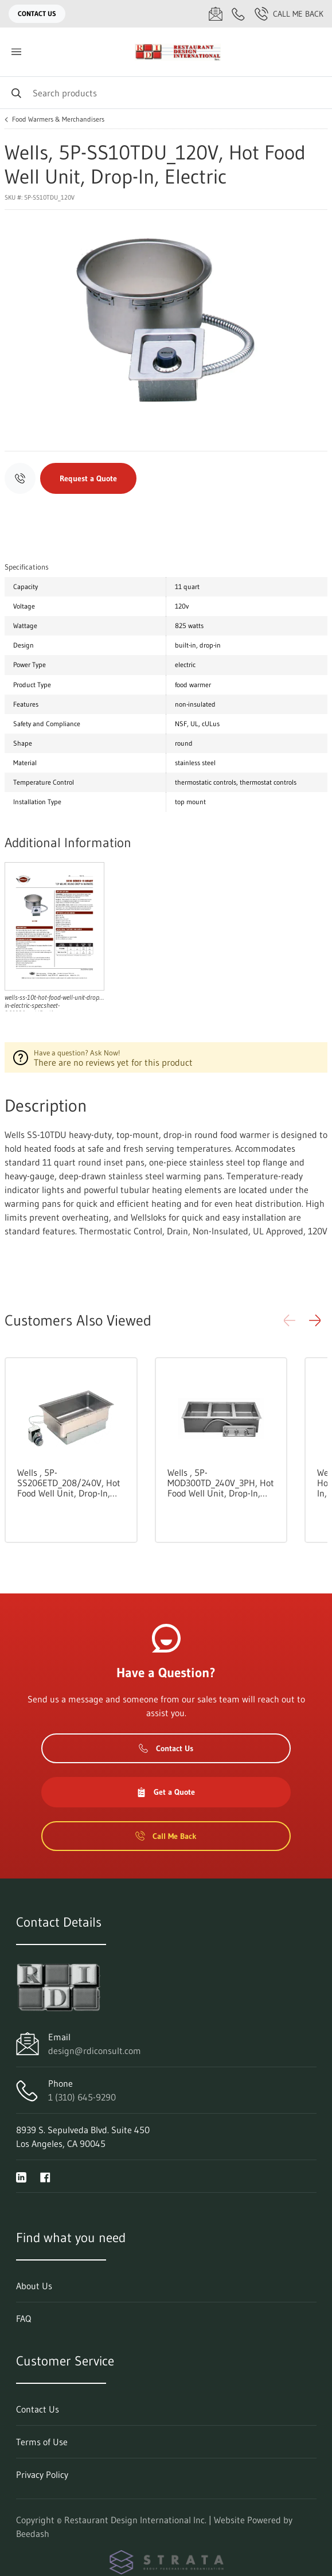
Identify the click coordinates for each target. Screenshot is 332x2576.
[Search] (166, 92)
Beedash (32, 2533)
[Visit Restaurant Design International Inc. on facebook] (45, 2176)
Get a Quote (165, 1792)
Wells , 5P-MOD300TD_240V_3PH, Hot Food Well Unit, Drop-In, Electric (220, 1482)
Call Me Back (289, 14)
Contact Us (37, 13)
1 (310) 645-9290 (82, 2097)
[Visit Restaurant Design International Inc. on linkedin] (21, 2176)
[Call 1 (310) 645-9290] (238, 14)
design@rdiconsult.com (94, 2050)
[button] (314, 1320)
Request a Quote (88, 478)
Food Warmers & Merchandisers (58, 119)
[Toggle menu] (16, 52)
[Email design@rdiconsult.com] (215, 14)
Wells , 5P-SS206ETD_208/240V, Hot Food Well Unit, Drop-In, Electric (68, 1482)
